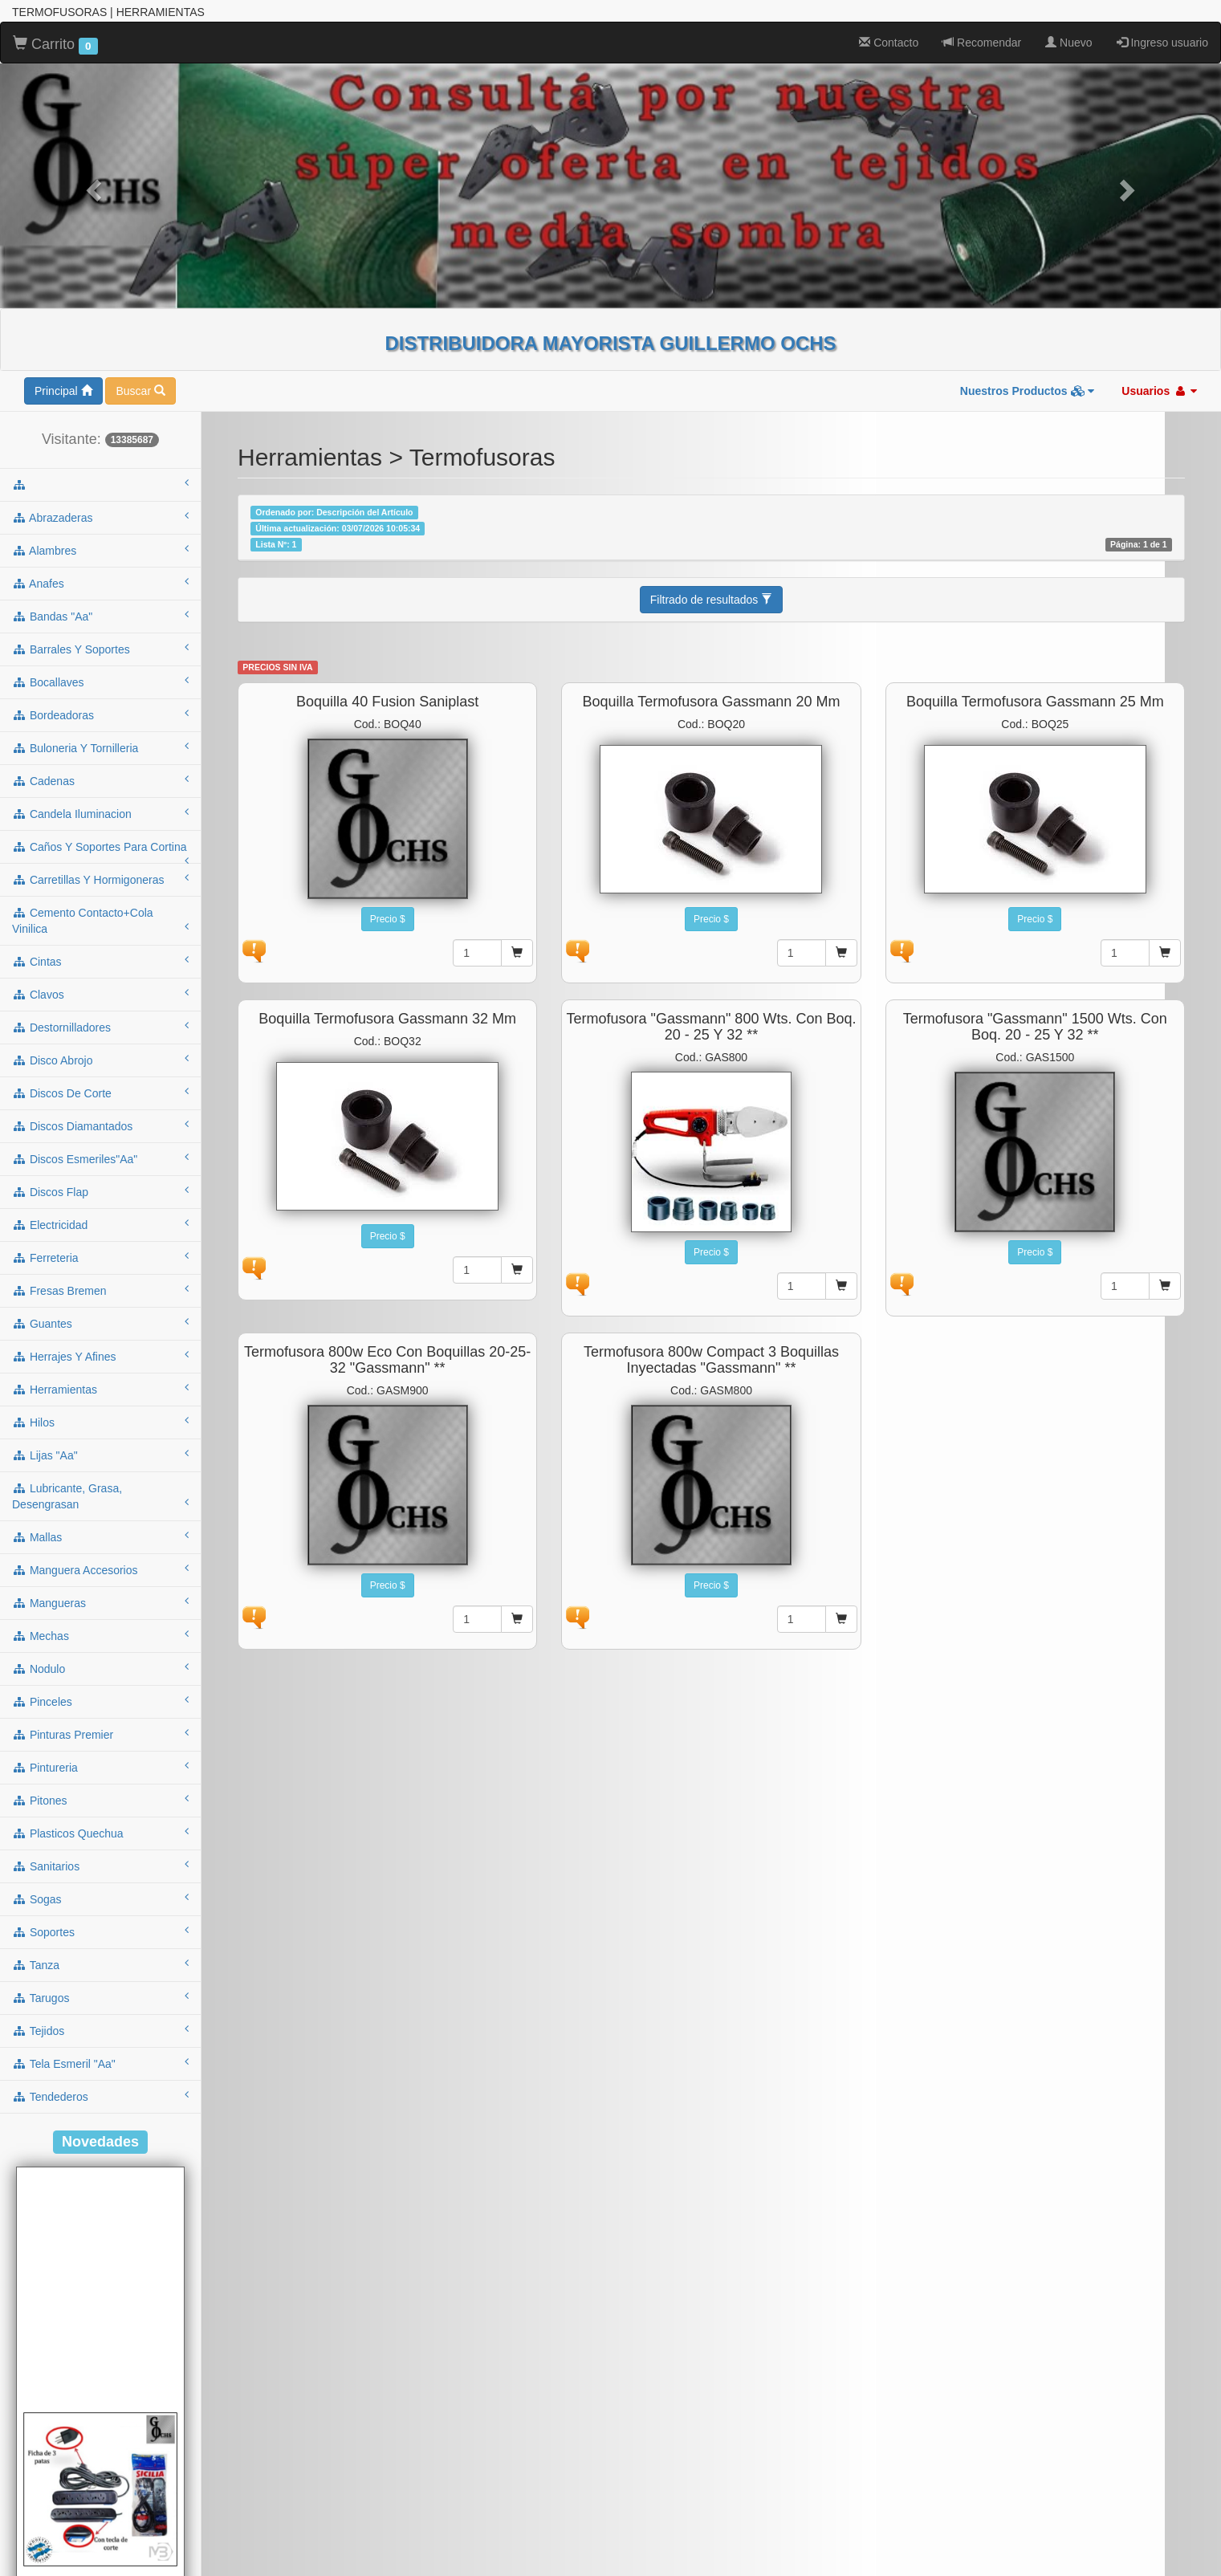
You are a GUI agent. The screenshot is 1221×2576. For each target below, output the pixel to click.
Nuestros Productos (1027, 391)
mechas (100, 1635)
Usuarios (1159, 391)
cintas (100, 961)
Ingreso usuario (1162, 42)
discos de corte (100, 1092)
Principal (63, 391)
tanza (100, 1964)
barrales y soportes (100, 648)
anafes (100, 583)
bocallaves (100, 681)
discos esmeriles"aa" (100, 1158)
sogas (100, 1898)
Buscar (140, 391)
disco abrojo (100, 1059)
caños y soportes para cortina (100, 851)
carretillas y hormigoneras (100, 879)
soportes (100, 1931)
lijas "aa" (100, 1454)
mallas (100, 1536)
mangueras (100, 1602)
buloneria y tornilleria (100, 747)
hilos (100, 1421)
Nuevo (1068, 42)
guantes (100, 1323)
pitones (100, 1800)
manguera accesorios (100, 1569)
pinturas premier (100, 1734)
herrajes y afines (100, 1356)
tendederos (100, 2096)
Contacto (888, 42)
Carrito (55, 45)
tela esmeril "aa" (100, 2063)
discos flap (100, 1191)
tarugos (100, 1997)
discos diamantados (100, 1125)
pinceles (100, 1701)
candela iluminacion (100, 813)
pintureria (100, 1767)
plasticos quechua (100, 1832)
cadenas (100, 780)
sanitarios (100, 1865)
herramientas (100, 1389)
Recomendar (981, 42)
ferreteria (100, 1257)
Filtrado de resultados (711, 599)
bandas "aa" (100, 615)
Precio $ (387, 919)
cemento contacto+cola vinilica (100, 920)
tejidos (100, 2030)
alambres (100, 550)
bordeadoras (100, 714)
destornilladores (100, 1026)
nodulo (100, 1668)
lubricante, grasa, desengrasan (100, 1496)
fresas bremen (100, 1290)
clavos (100, 994)
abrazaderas (100, 517)
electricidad (100, 1224)
